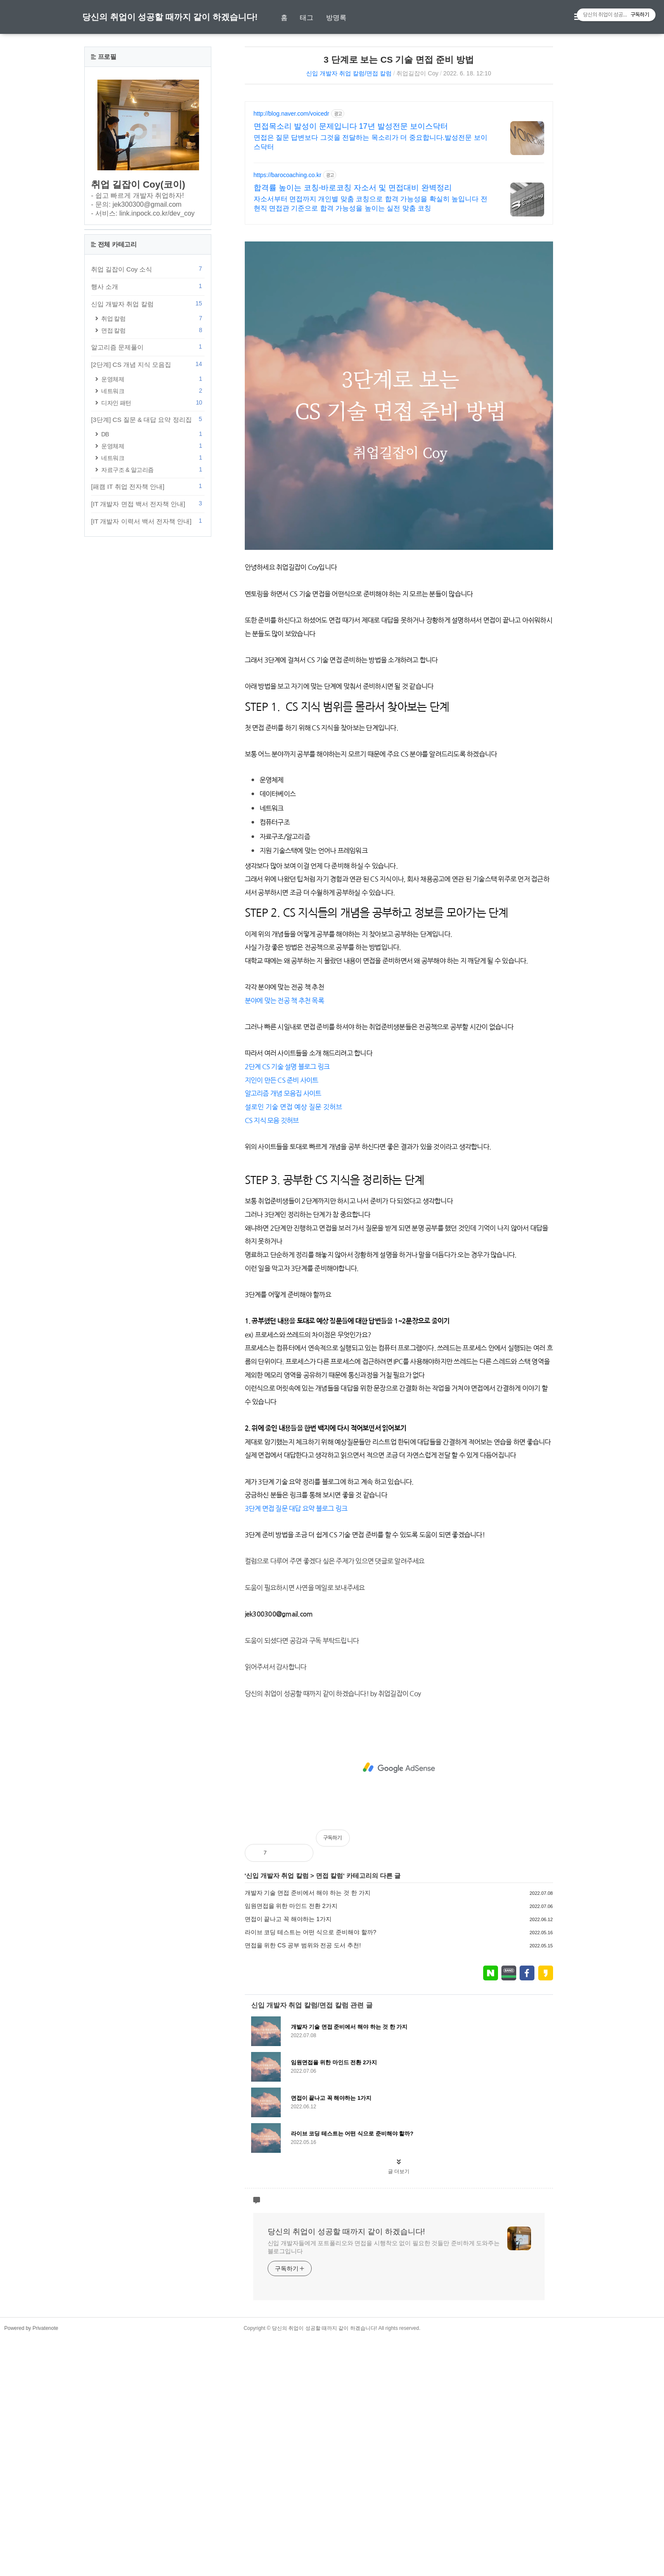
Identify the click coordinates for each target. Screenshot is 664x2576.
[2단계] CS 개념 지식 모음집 (148, 618)
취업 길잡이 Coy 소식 (148, 523)
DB (153, 688)
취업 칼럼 (153, 572)
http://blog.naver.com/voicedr (291, 113)
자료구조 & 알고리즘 (153, 723)
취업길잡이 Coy (417, 73)
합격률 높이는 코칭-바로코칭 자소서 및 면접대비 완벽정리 (353, 187)
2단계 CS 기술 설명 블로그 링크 (287, 1185)
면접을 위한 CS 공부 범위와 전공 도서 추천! (303, 2182)
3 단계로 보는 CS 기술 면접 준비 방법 (399, 59)
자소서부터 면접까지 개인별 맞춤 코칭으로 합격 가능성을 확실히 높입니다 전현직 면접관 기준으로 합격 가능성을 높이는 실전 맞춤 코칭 (370, 203)
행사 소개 (148, 540)
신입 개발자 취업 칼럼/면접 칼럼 (348, 73)
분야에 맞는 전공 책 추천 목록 (284, 1119)
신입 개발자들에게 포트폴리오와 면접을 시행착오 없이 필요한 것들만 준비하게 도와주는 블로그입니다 (384, 2484)
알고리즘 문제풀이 (148, 601)
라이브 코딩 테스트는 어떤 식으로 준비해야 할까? (310, 2169)
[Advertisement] (399, 292)
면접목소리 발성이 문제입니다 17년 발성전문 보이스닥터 (351, 126)
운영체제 (153, 633)
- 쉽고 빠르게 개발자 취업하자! (137, 195)
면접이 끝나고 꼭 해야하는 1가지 (288, 2156)
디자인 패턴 (153, 656)
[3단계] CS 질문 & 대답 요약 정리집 (148, 673)
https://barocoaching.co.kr (287, 175)
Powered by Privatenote (31, 2565)
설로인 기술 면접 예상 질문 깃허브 (293, 1225)
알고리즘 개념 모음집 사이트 (283, 1212)
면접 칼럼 (329, 2112)
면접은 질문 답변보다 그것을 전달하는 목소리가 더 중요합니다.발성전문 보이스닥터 (370, 142)
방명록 (336, 17)
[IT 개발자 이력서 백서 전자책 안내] (148, 775)
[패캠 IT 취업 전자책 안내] (148, 740)
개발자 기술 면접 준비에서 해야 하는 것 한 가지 (308, 2130)
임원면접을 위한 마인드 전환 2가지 (291, 2143)
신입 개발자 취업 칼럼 (277, 2112)
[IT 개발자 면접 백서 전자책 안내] (148, 758)
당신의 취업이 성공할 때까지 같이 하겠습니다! (169, 17)
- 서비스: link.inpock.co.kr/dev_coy (143, 213)
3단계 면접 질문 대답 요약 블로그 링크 (296, 1745)
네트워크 (153, 645)
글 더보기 (398, 2409)
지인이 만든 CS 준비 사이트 (281, 1198)
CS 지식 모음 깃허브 (272, 1239)
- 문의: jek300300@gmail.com (136, 204)
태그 (306, 17)
